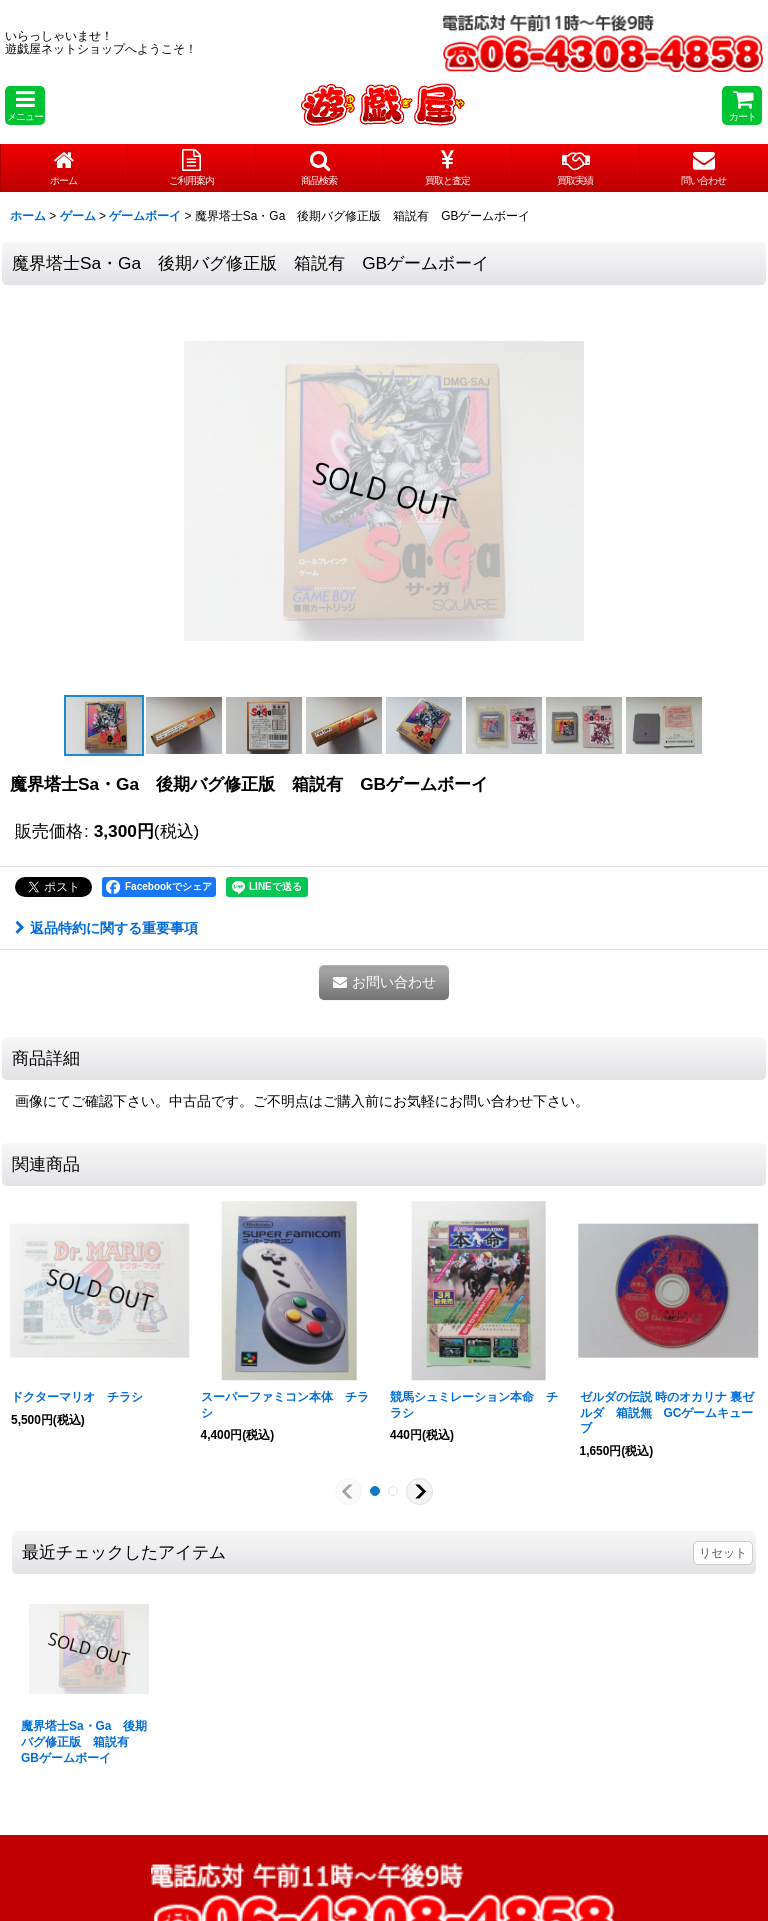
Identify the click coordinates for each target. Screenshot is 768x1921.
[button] (25, 105)
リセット (723, 1553)
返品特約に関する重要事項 (106, 928)
